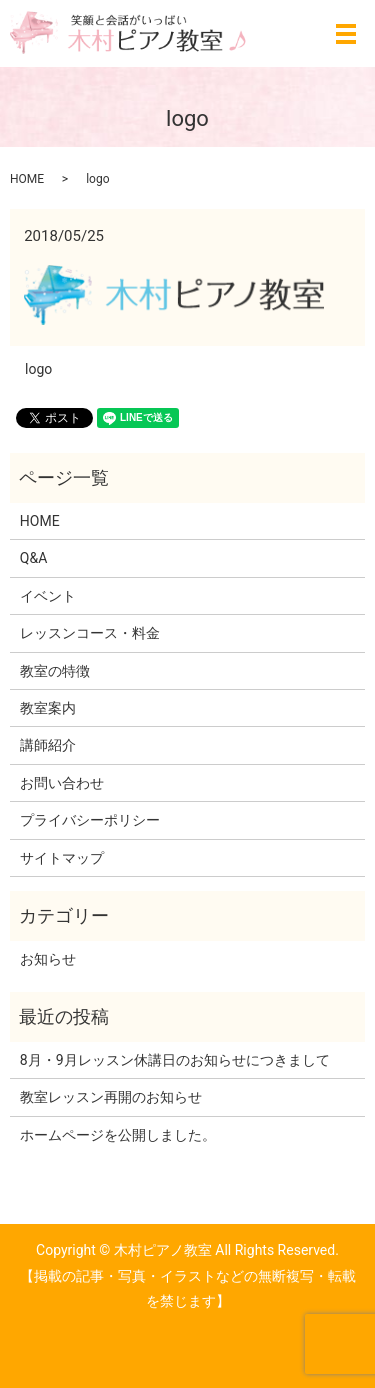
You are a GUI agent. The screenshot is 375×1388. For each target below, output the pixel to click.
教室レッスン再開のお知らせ (111, 1097)
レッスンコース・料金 (90, 633)
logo (38, 369)
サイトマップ (62, 858)
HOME (27, 179)
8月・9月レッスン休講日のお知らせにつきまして (175, 1060)
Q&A (33, 558)
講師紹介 (48, 745)
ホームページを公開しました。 (118, 1135)
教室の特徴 (55, 671)
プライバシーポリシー (90, 820)
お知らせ (48, 959)
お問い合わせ (62, 783)
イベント (48, 596)
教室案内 (48, 708)
